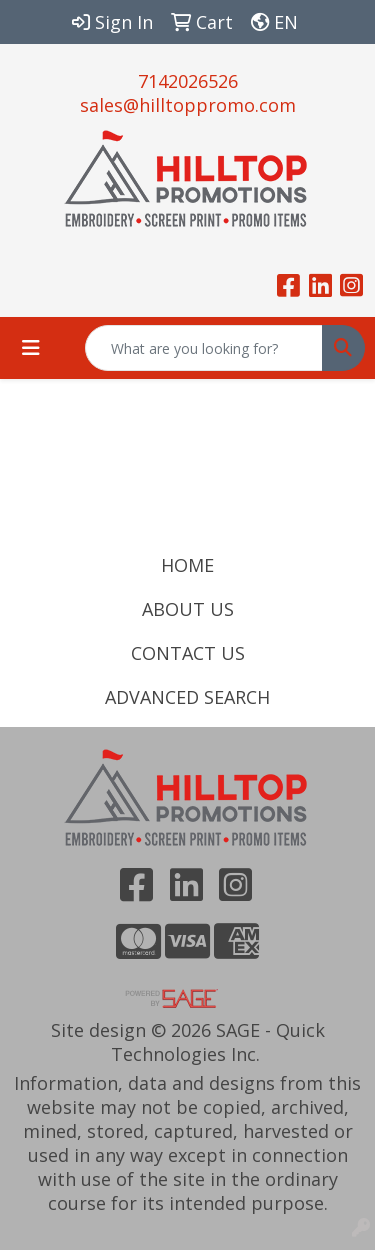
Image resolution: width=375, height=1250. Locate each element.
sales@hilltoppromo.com (188, 105)
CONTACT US (188, 653)
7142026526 (188, 81)
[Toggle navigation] (31, 348)
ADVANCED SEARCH (187, 697)
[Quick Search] (204, 348)
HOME (187, 565)
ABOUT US (188, 609)
